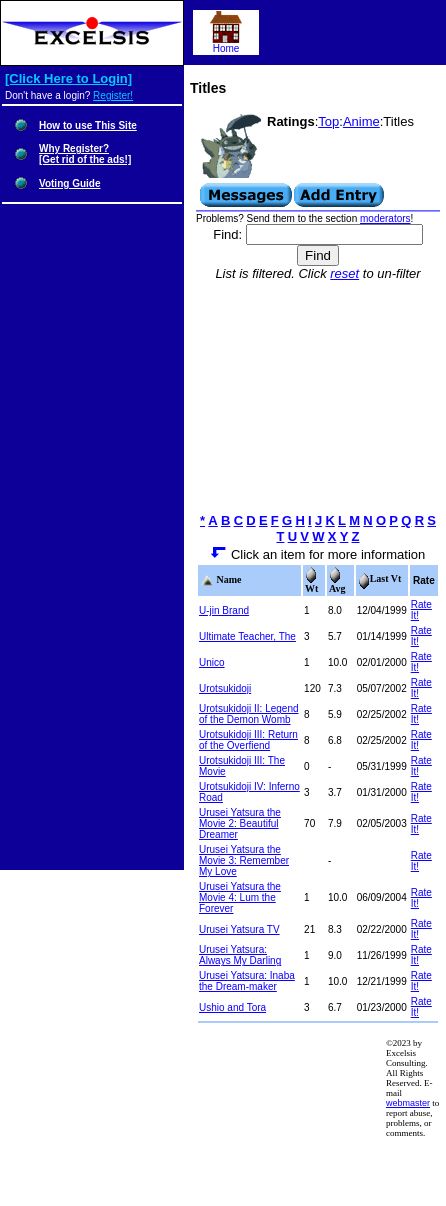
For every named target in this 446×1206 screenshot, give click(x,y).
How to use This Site (88, 125)
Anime (361, 121)
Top (328, 121)
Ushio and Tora (232, 1007)
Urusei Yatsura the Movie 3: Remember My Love (244, 860)
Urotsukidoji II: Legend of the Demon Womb (249, 714)
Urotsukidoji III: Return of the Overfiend (248, 740)
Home (226, 44)
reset (344, 273)
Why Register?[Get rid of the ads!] (85, 154)
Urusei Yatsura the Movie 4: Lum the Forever (240, 897)
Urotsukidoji (225, 688)
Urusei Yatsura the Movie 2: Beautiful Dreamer (240, 823)
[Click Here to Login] (68, 78)
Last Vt (380, 578)
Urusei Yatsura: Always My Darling (240, 955)
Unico (212, 662)
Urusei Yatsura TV (239, 929)
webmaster (408, 1103)
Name (221, 579)
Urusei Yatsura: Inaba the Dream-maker (247, 981)
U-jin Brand (224, 610)
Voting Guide (69, 183)
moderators (385, 218)
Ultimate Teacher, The (247, 636)
